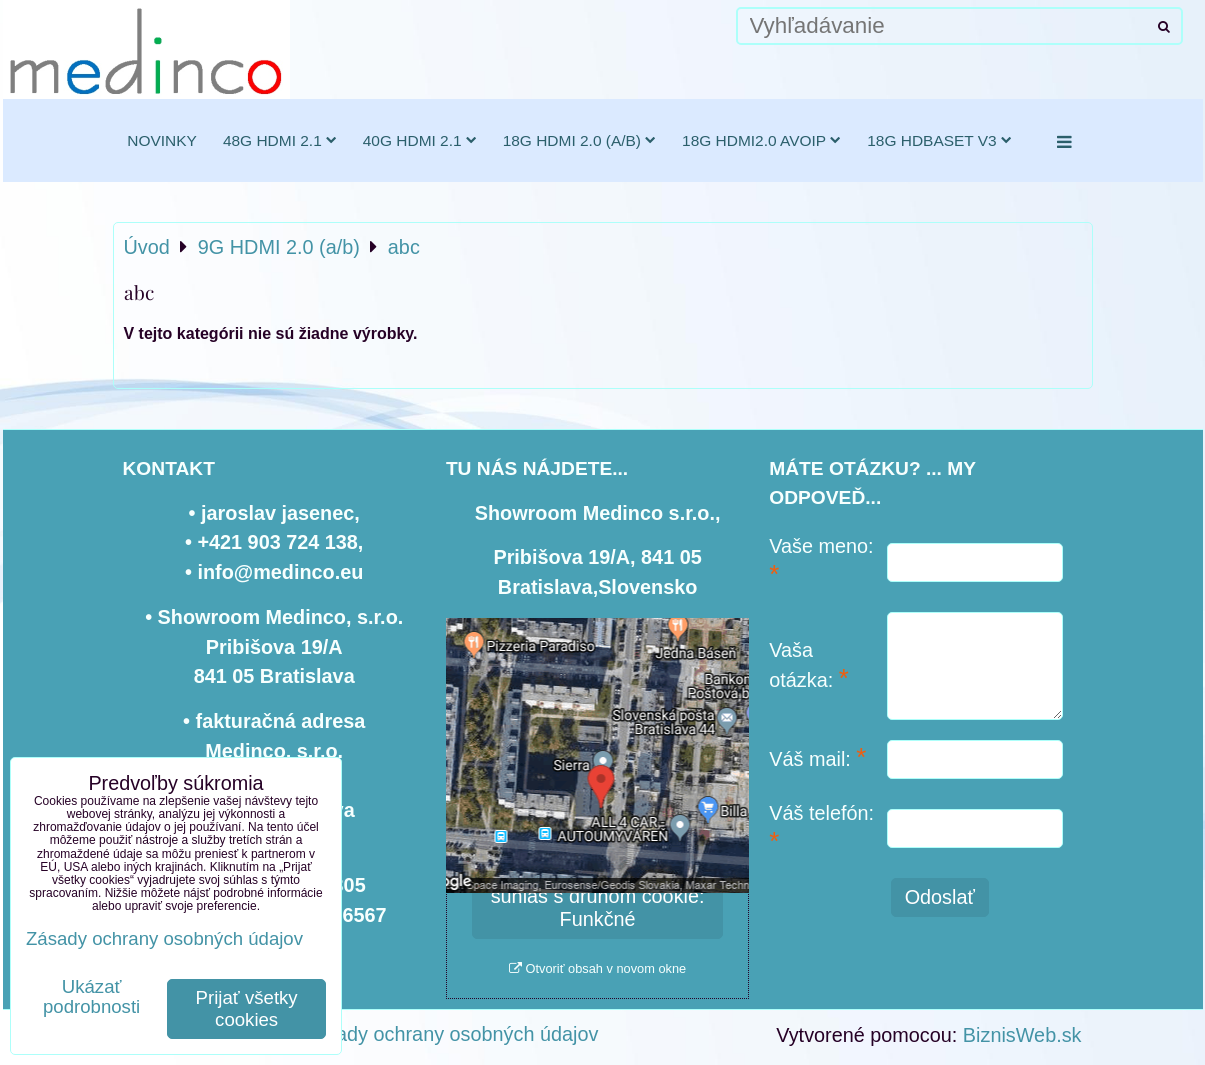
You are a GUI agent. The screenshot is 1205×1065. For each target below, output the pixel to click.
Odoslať (940, 897)
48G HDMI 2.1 (280, 140)
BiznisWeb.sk (1022, 1035)
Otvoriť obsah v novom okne (597, 968)
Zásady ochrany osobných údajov (450, 1034)
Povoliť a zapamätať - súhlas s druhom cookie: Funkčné (598, 896)
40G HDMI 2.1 (420, 140)
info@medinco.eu (280, 572)
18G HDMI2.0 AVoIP (761, 140)
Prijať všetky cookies (247, 1008)
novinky (162, 140)
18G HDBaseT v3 (939, 140)
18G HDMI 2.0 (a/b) (579, 140)
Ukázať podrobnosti (91, 997)
